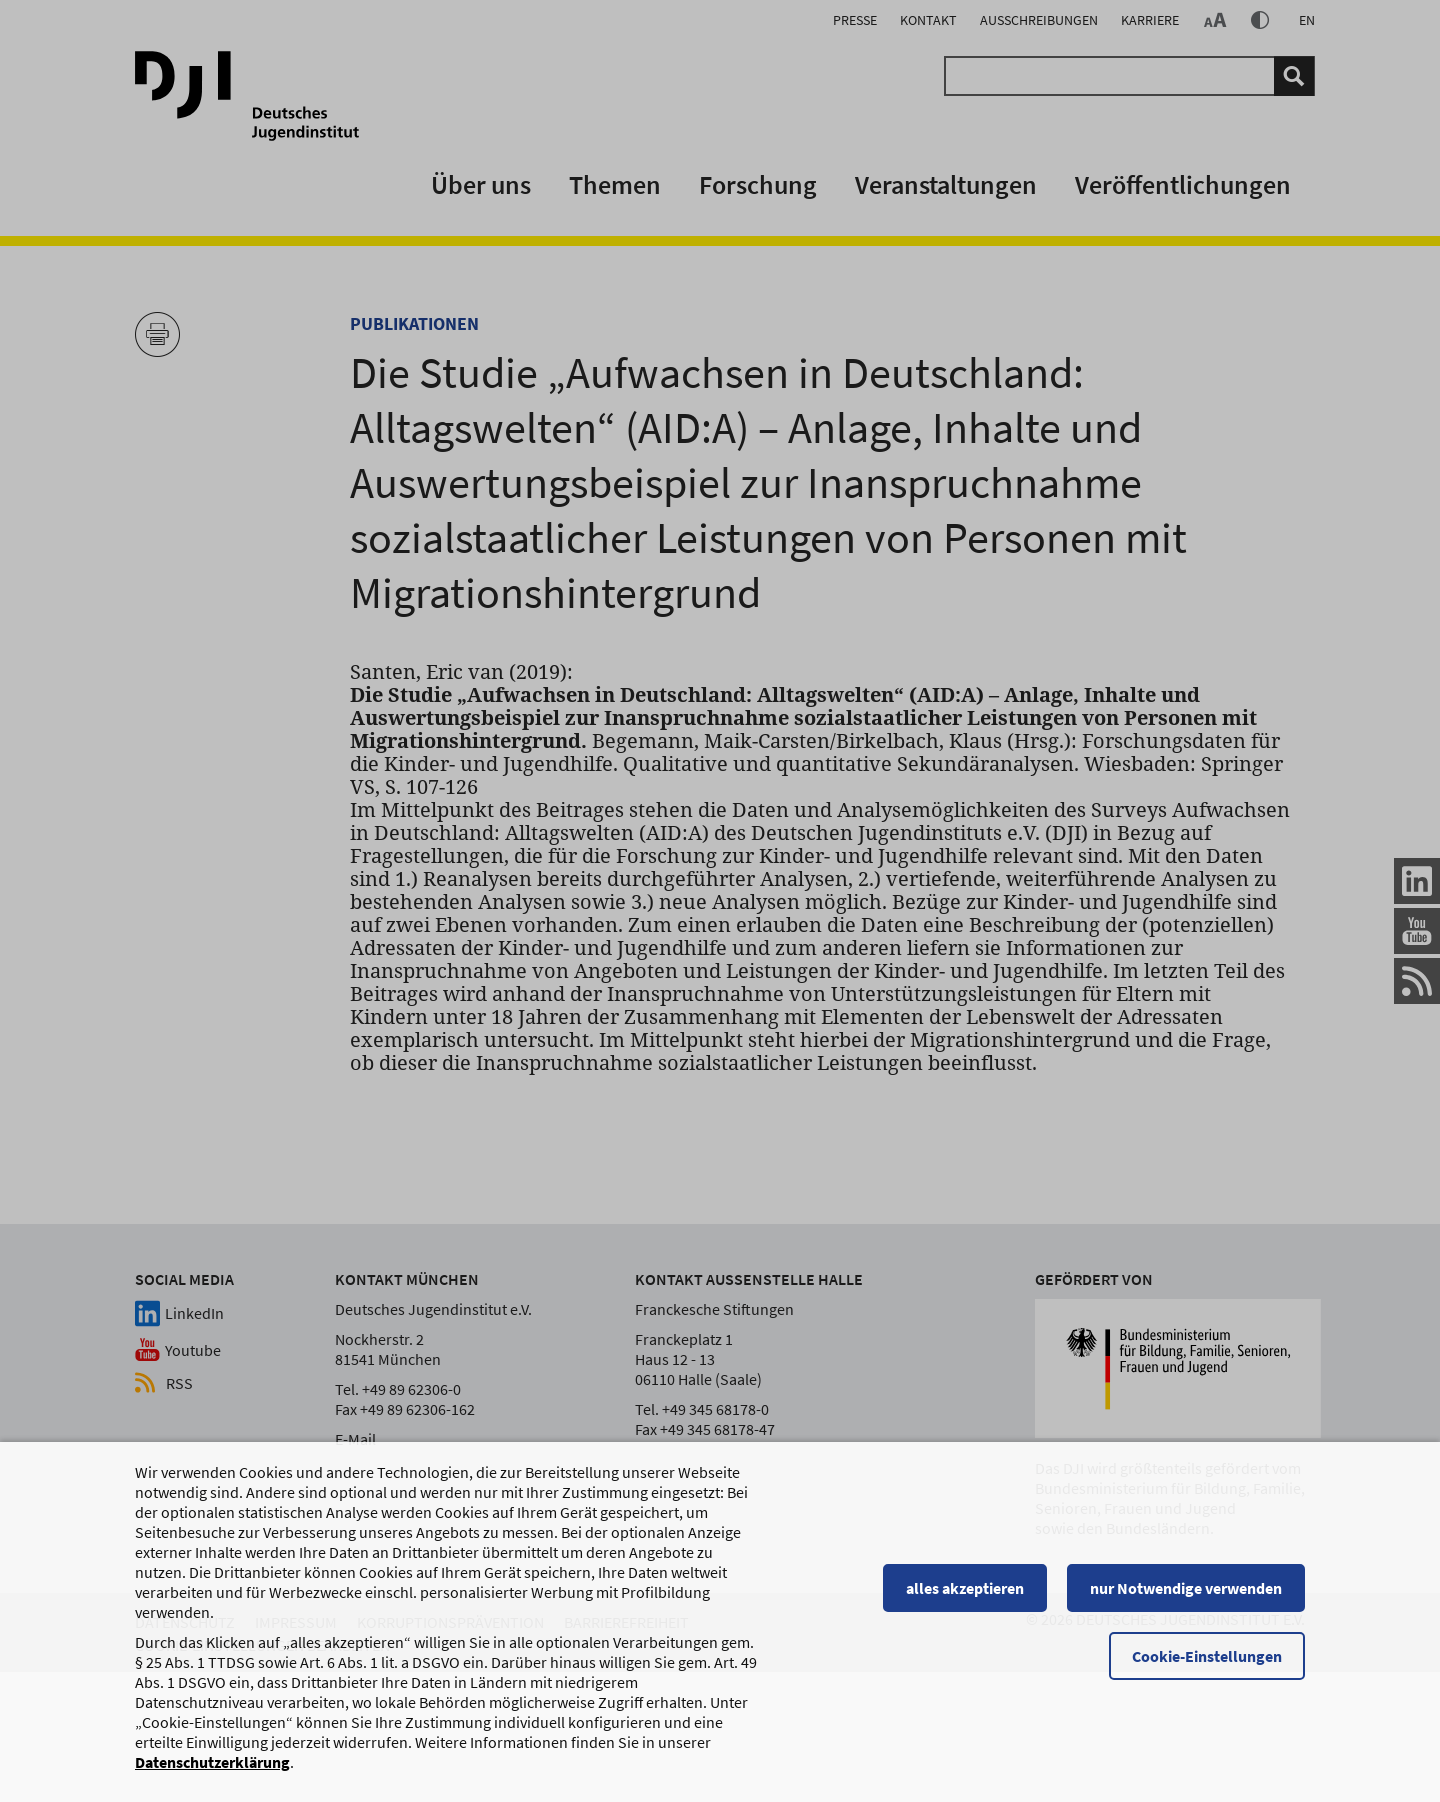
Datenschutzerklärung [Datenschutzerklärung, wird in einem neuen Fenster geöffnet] (212, 1764)
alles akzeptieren (965, 1590)
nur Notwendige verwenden (1186, 1590)
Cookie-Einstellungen (1207, 1658)
